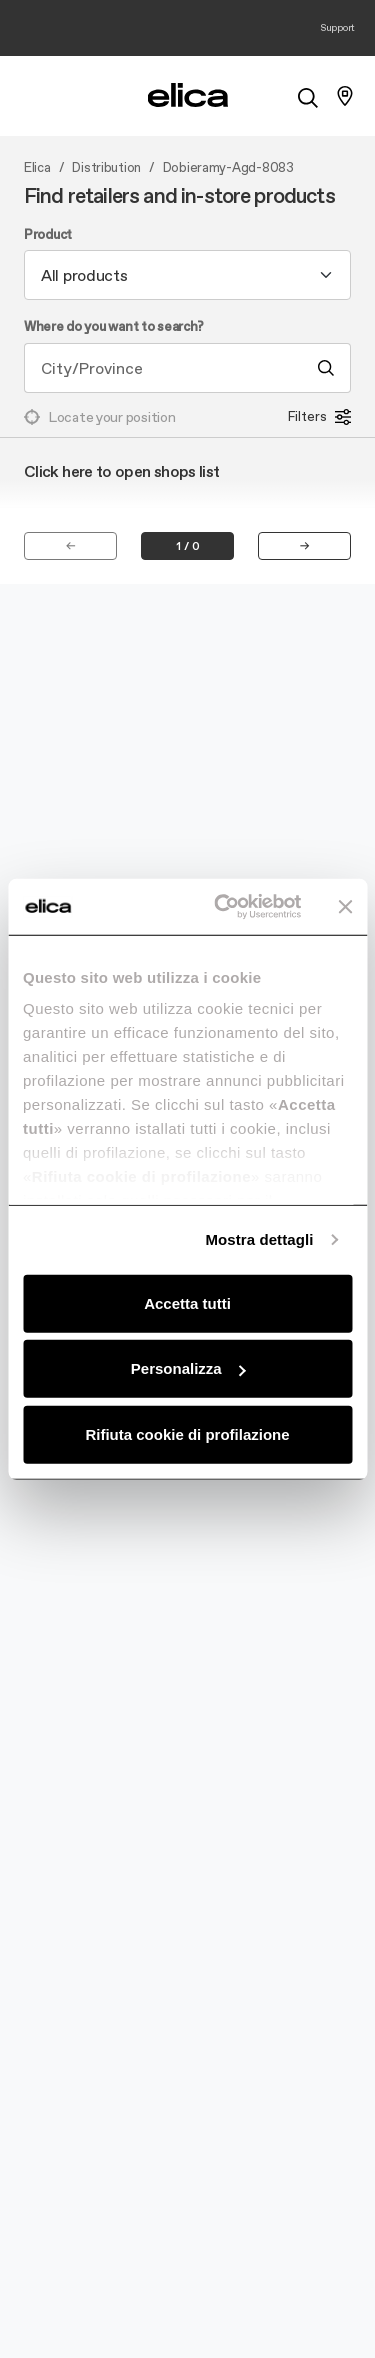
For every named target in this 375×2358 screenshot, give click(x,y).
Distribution (106, 168)
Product (48, 235)
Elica (37, 168)
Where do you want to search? (114, 327)
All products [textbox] (84, 275)
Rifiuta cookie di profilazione (187, 1433)
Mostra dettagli (259, 1239)
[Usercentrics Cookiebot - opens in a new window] (223, 907)
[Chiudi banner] (345, 907)
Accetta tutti (187, 1302)
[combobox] (187, 275)
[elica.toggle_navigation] (30, 96)
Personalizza (188, 1368)
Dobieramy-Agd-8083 (228, 168)
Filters (319, 417)
